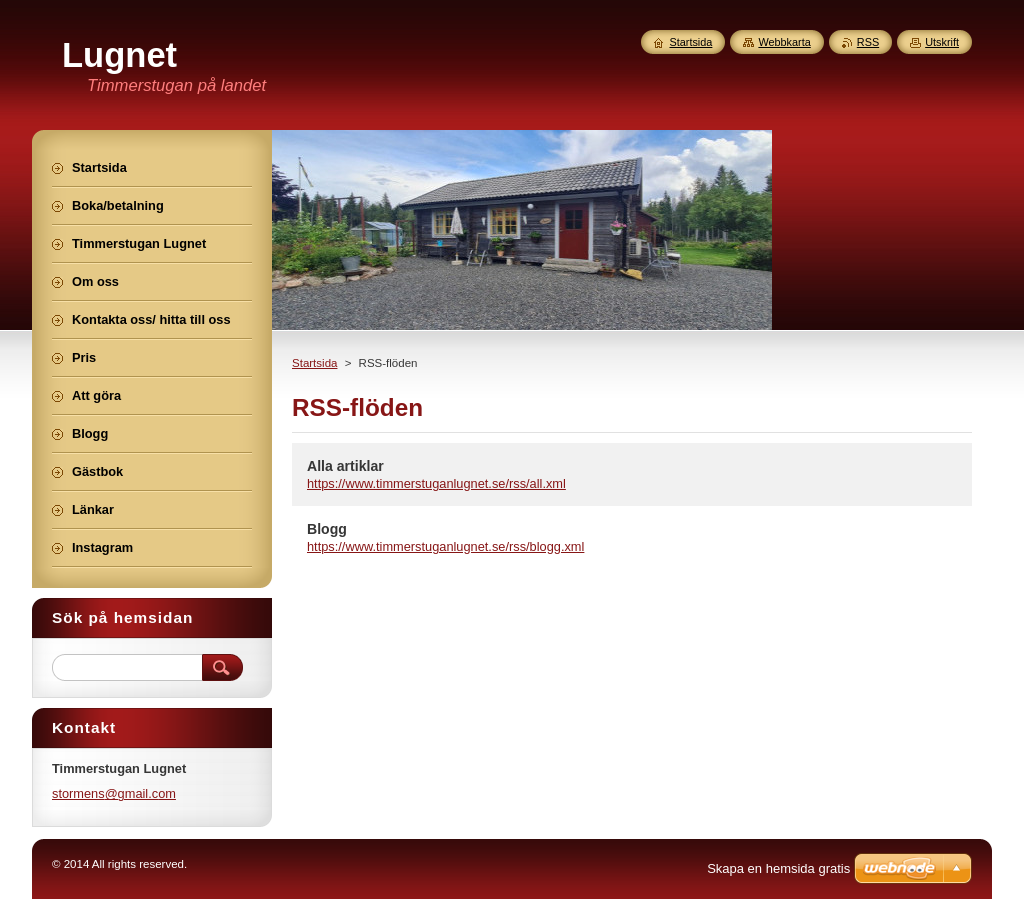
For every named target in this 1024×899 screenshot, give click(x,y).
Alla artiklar (345, 466)
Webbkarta (784, 42)
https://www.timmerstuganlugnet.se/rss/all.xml (436, 483)
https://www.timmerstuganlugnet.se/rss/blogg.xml (445, 546)
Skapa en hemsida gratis (778, 868)
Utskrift (942, 42)
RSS (868, 42)
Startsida (314, 363)
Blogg (327, 529)
